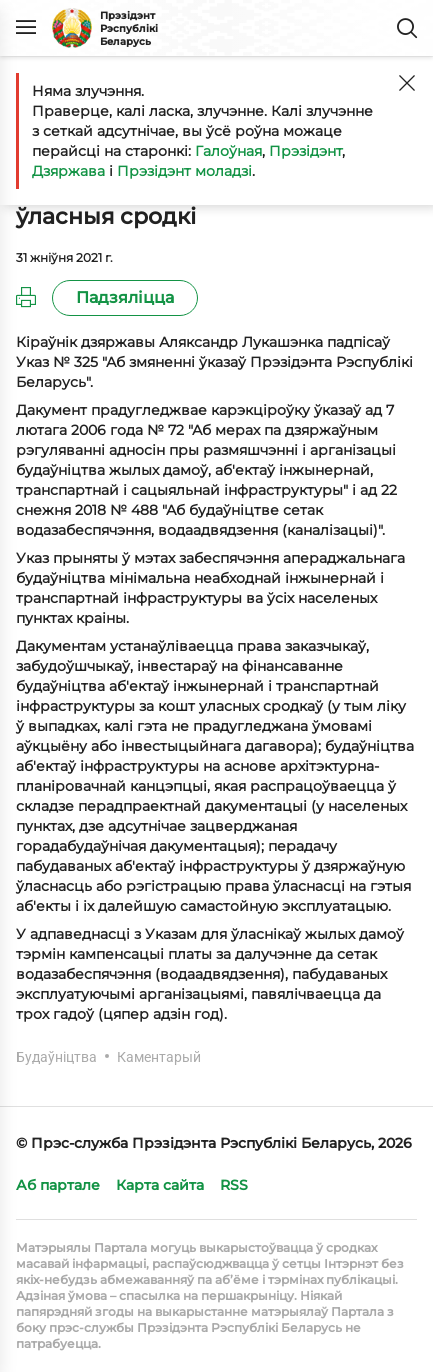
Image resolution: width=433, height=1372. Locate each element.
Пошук (407, 28)
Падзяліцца (125, 297)
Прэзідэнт (305, 151)
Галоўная (228, 151)
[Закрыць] (407, 83)
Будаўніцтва (56, 1057)
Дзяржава (68, 171)
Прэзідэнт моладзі (184, 171)
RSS (234, 1185)
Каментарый (159, 1057)
